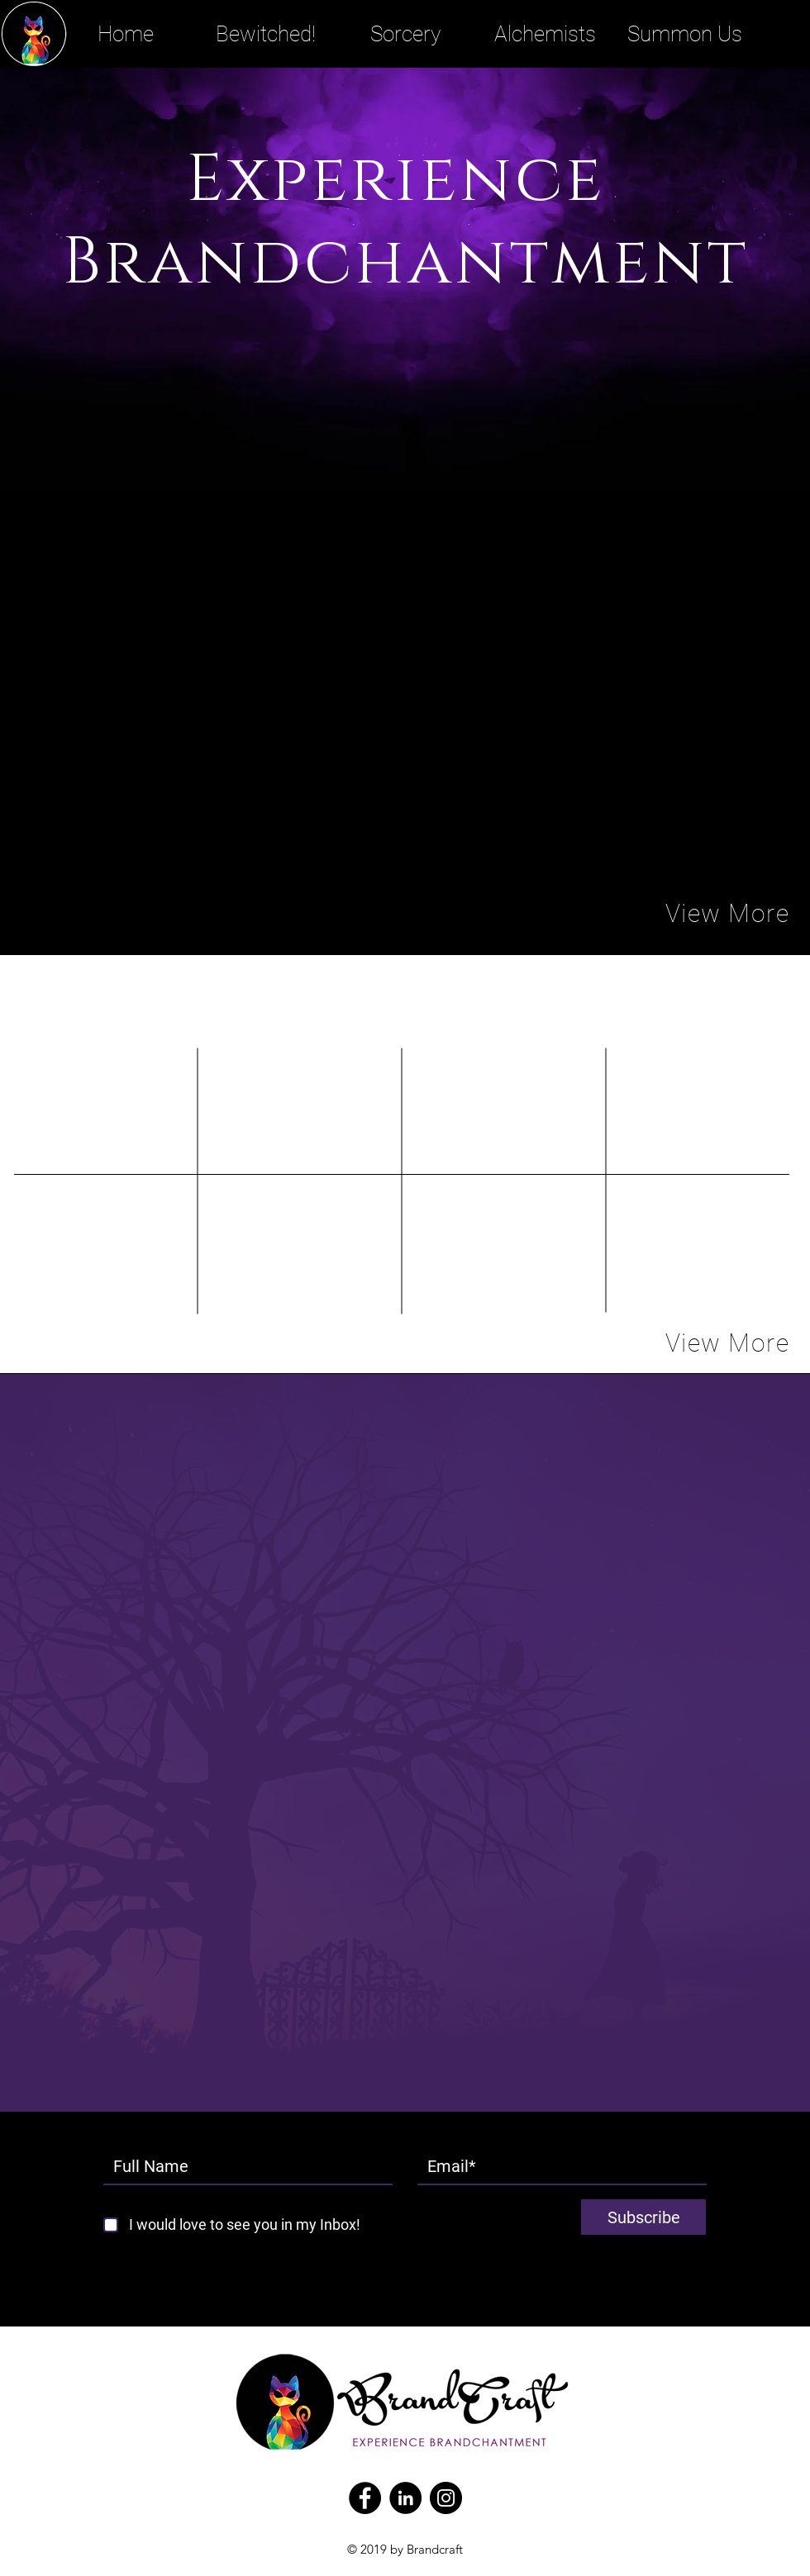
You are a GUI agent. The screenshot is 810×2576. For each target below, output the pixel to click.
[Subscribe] (643, 2217)
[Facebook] (365, 2498)
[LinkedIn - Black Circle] (405, 2498)
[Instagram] (446, 2498)
